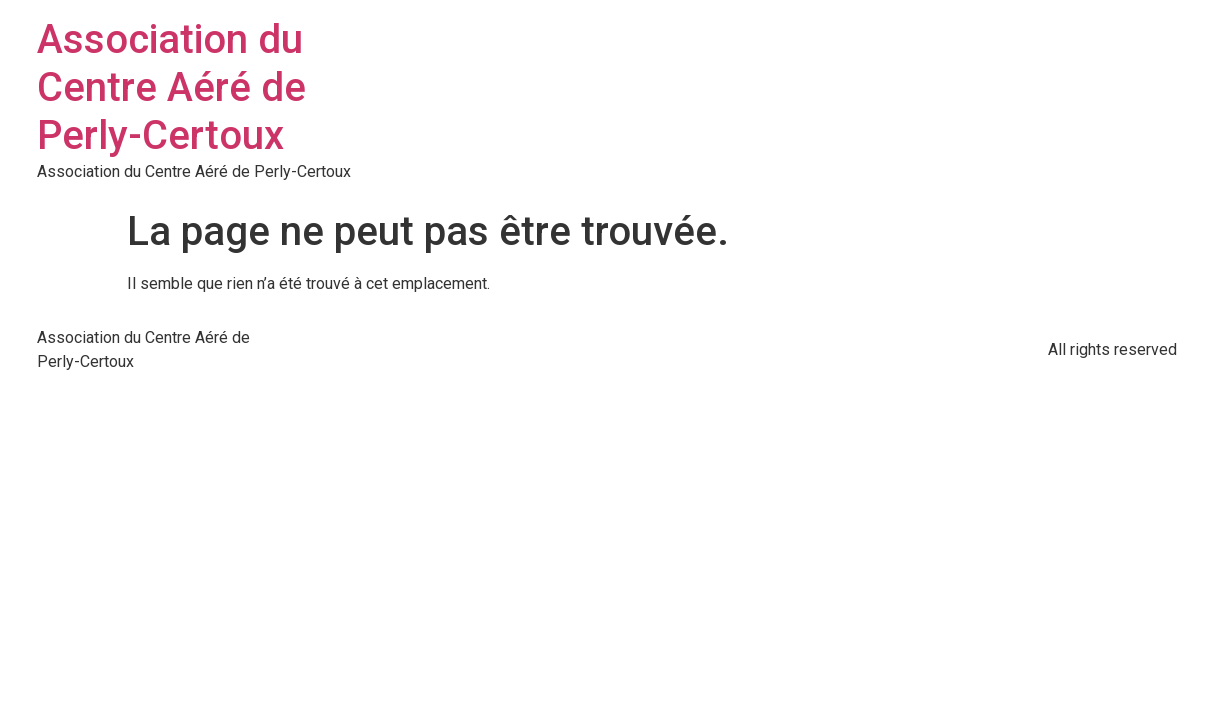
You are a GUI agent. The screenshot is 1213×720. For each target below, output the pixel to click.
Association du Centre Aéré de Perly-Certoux (171, 87)
